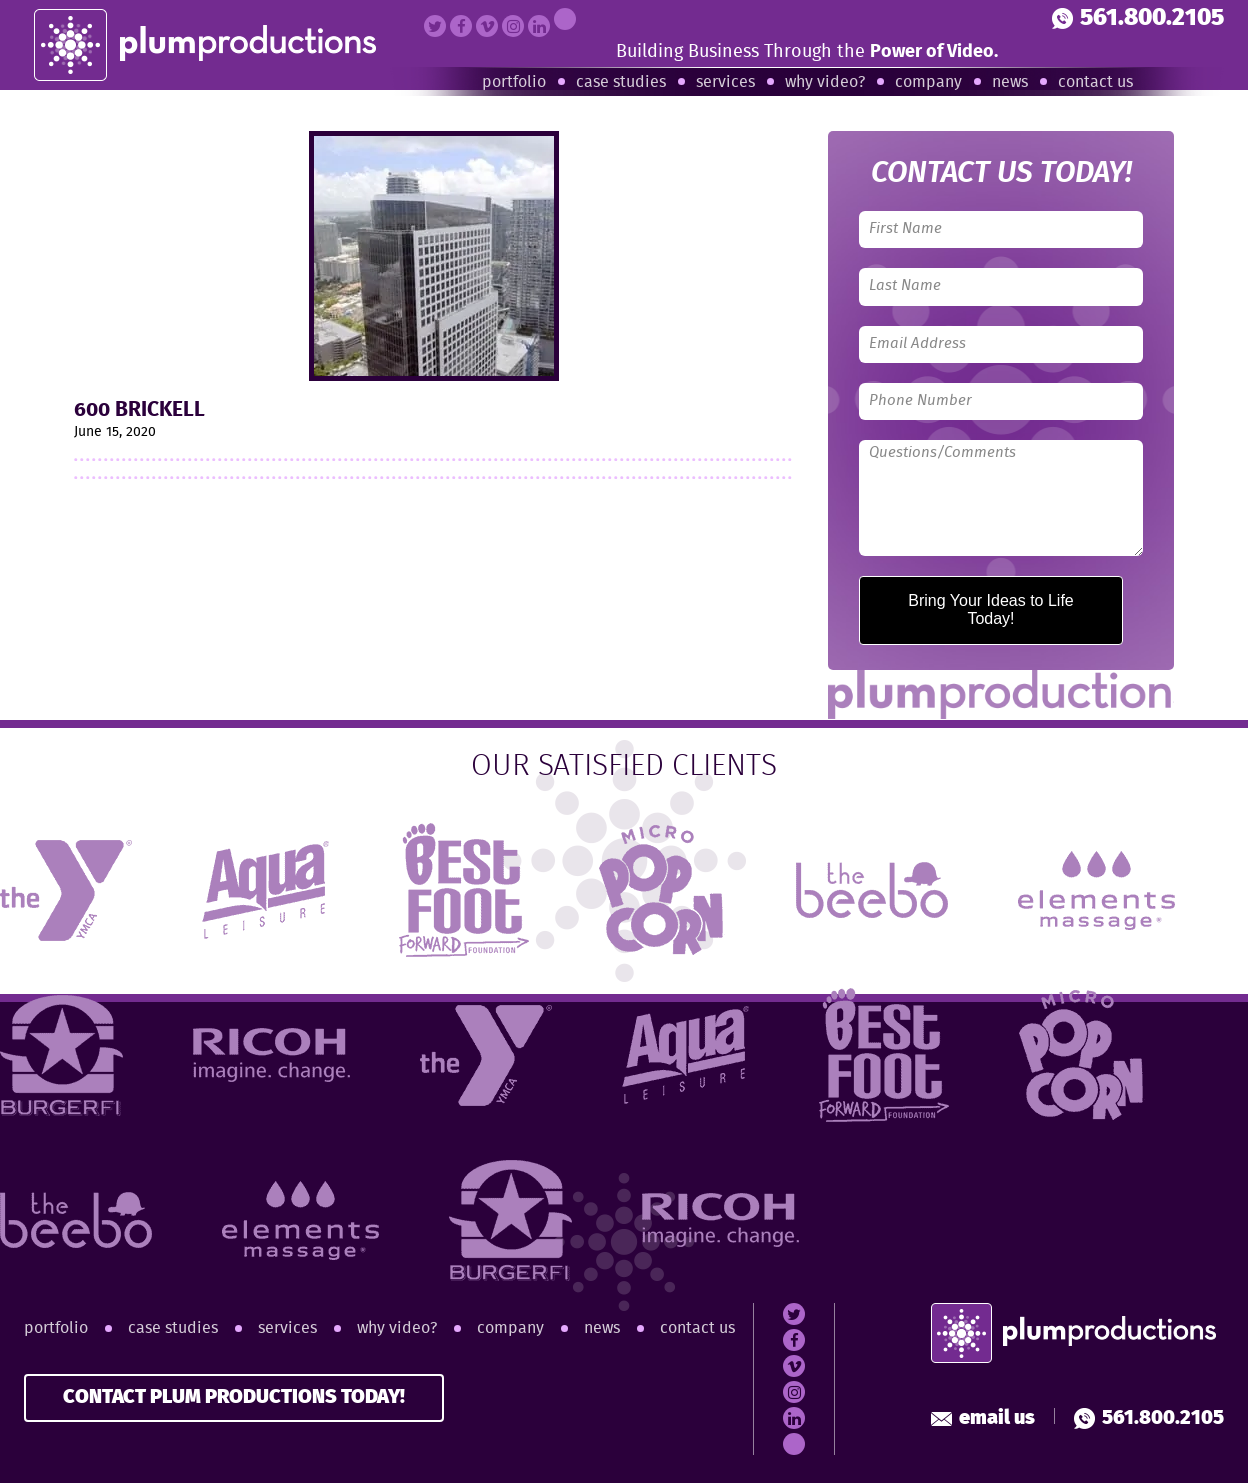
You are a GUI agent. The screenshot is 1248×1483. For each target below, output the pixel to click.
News (1010, 82)
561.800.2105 (1138, 18)
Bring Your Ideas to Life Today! (990, 609)
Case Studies (621, 82)
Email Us (983, 1418)
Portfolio (514, 82)
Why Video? (825, 82)
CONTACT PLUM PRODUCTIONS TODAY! (234, 1397)
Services (725, 82)
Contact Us (1095, 82)
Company (928, 82)
